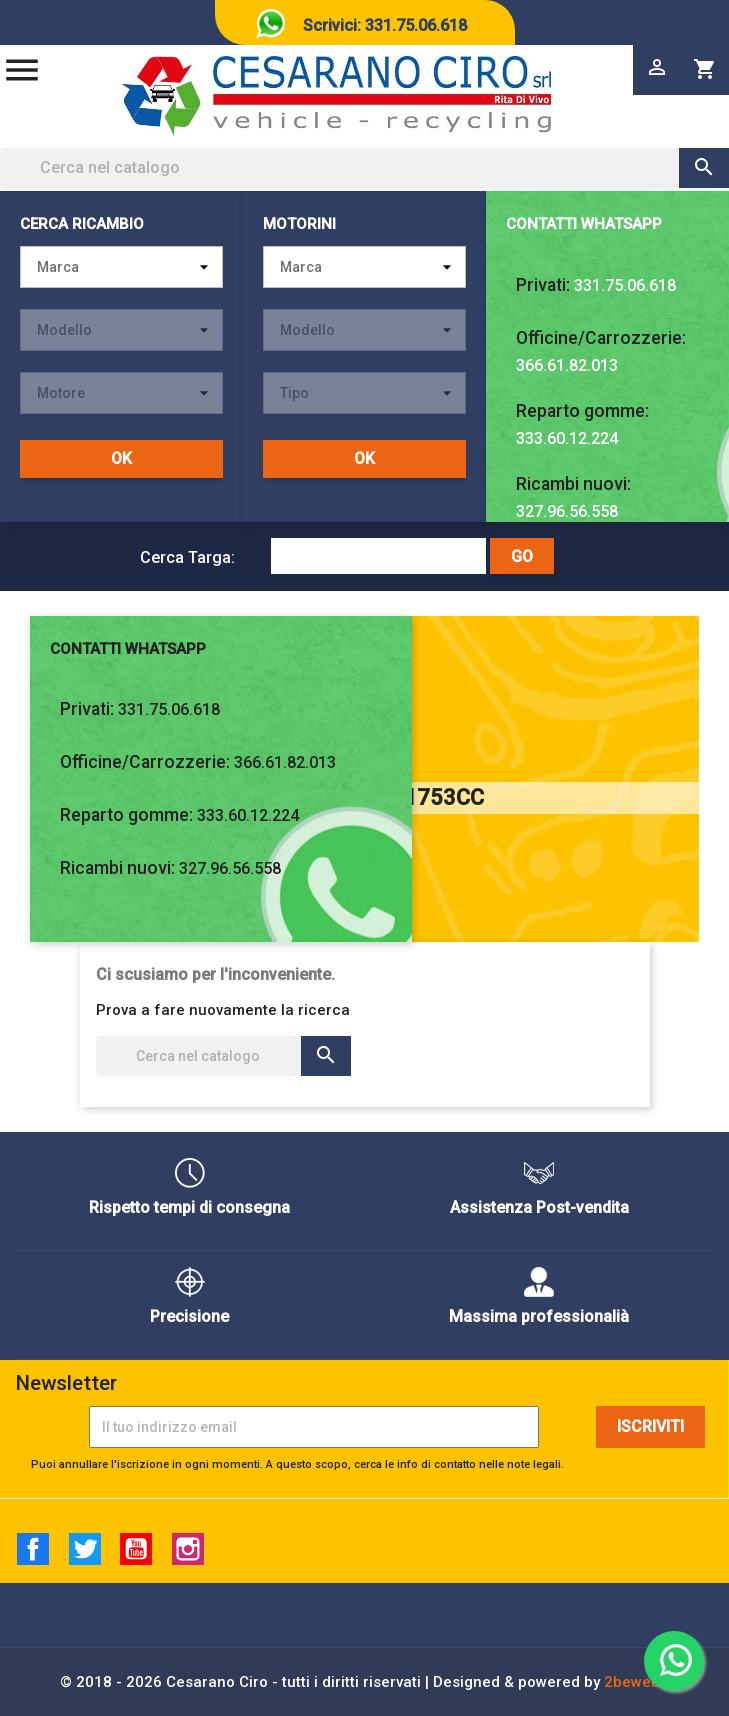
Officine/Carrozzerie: (601, 338)
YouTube (136, 1549)
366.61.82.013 (567, 365)
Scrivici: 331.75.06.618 (385, 25)
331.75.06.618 (625, 285)
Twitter (85, 1549)
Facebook (33, 1549)
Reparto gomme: (582, 411)
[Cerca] (364, 168)
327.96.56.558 (567, 511)
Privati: (543, 285)
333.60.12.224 (567, 438)
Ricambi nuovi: (573, 484)
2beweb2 (636, 1682)
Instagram (188, 1549)
